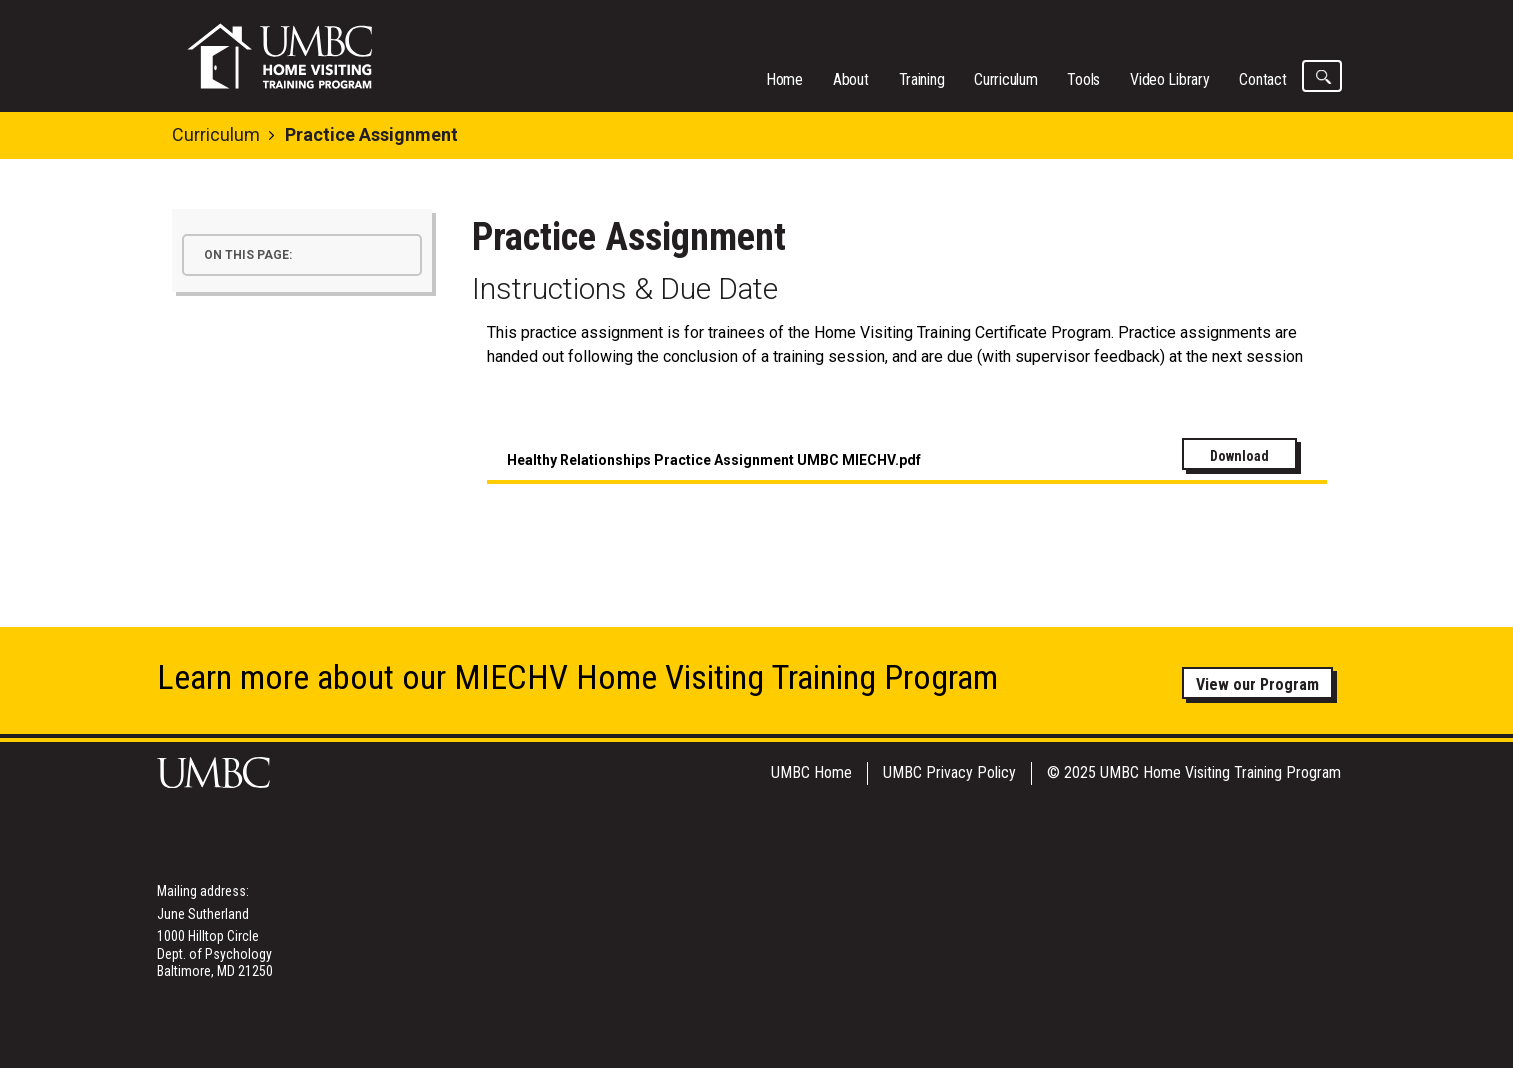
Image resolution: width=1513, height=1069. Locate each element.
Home (784, 79)
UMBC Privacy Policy (949, 772)
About (851, 79)
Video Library (1169, 79)
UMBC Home (811, 772)
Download (1239, 456)
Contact (1262, 79)
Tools (1083, 79)
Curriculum (1005, 79)
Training (922, 79)
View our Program (1257, 684)
